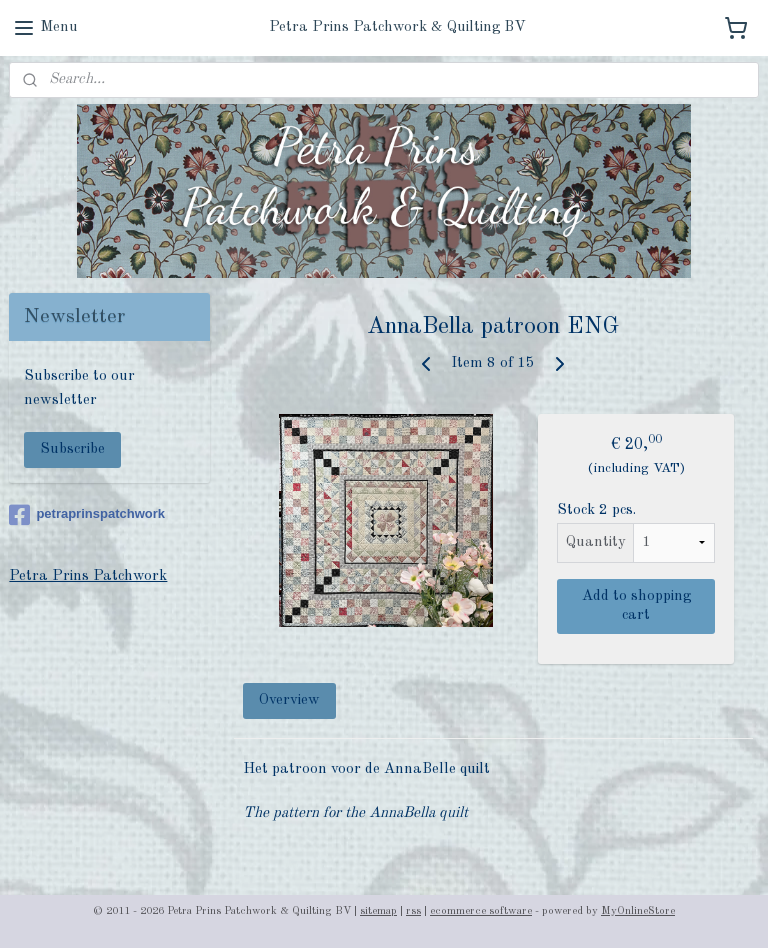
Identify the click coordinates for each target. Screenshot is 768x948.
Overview (290, 700)
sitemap (378, 911)
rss (413, 911)
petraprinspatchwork (87, 515)
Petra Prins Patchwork (88, 576)
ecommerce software (481, 911)
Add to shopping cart (636, 606)
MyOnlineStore (638, 911)
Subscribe (72, 449)
